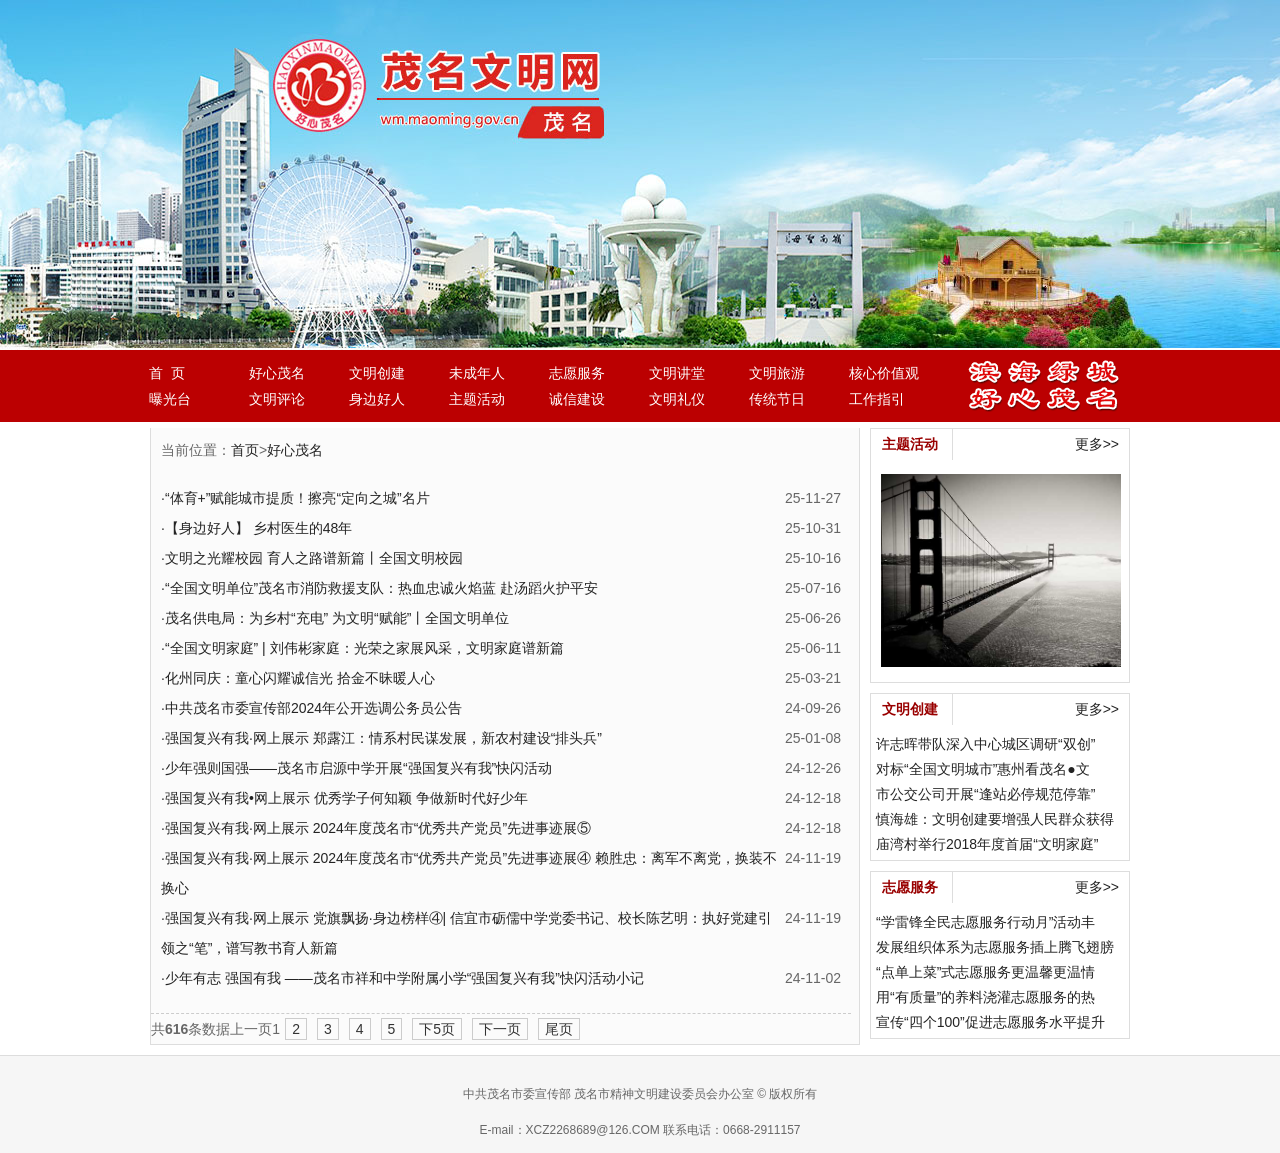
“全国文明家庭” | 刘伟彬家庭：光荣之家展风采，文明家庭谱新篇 (364, 648)
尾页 (559, 1029)
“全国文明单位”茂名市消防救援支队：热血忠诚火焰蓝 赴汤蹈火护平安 (381, 588)
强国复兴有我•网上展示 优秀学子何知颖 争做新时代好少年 (346, 798)
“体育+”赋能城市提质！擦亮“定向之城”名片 (297, 498)
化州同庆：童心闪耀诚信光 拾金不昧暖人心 (300, 678)
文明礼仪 (677, 399)
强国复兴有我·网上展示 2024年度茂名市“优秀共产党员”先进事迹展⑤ (378, 828)
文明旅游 (777, 373)
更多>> (1097, 444)
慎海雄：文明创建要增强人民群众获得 (995, 819)
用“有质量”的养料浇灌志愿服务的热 (985, 997)
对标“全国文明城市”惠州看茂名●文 (983, 769)
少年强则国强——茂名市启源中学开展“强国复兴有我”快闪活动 (358, 768)
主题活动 (477, 399)
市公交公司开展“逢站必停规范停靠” (985, 794)
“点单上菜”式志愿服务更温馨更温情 (985, 972)
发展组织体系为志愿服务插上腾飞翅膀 (995, 947)
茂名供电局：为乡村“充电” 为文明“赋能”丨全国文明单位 (337, 618)
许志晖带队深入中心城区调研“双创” (985, 744)
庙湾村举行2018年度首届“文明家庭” (987, 844)
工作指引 (877, 399)
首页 (245, 450)
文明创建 (377, 373)
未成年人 (477, 373)
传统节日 (777, 399)
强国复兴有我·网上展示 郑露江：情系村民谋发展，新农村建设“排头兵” (383, 738)
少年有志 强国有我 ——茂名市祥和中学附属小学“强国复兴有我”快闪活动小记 (404, 978)
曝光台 (170, 399)
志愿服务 (577, 373)
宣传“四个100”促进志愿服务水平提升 (990, 1022)
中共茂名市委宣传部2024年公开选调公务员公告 (313, 708)
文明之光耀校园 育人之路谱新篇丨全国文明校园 (314, 558)
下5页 (437, 1029)
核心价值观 (884, 373)
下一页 (500, 1029)
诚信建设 (577, 399)
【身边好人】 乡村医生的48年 (258, 528)
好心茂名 (277, 373)
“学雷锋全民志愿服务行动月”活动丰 (985, 922)
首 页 (167, 373)
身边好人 (377, 399)
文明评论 (277, 399)
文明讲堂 (677, 373)
